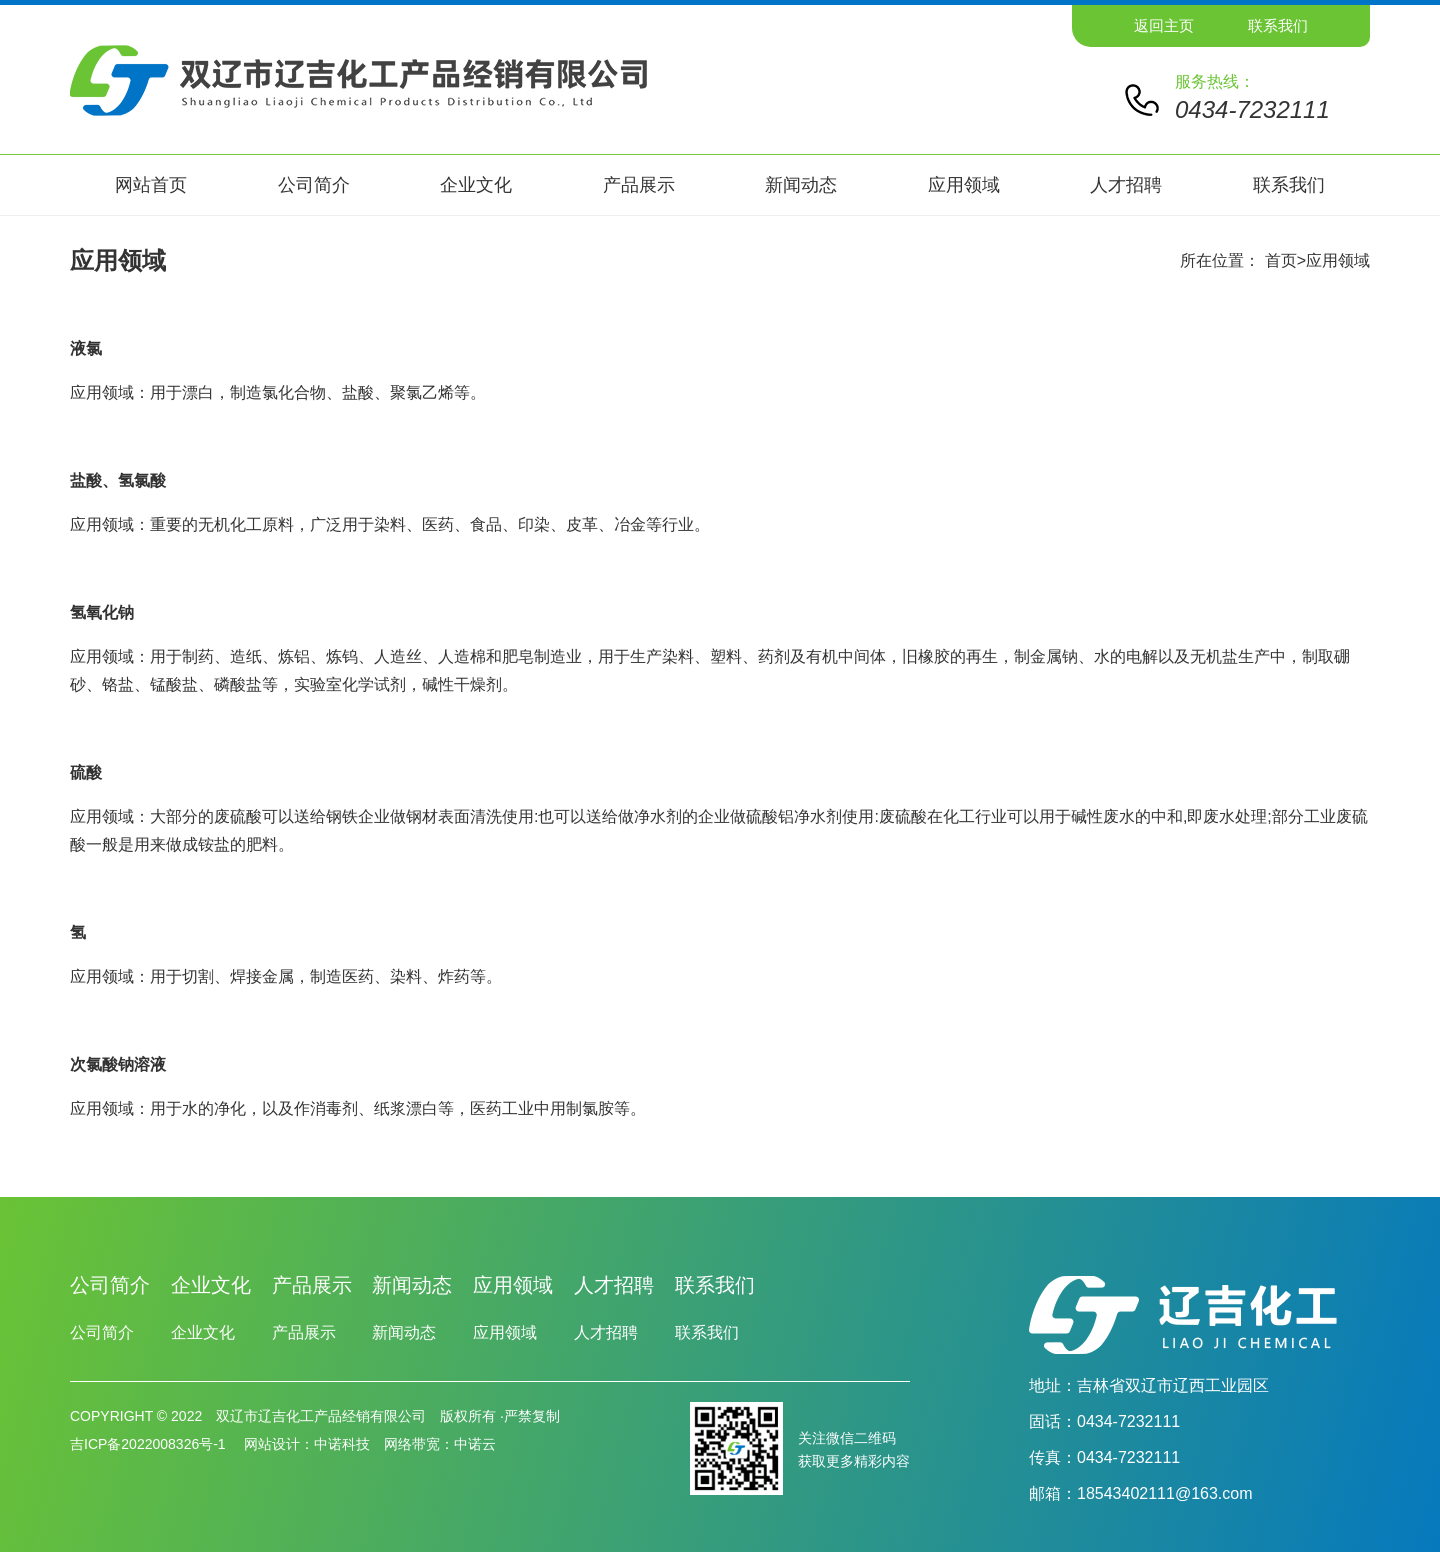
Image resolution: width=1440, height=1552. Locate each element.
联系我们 (1278, 25)
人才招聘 (1126, 185)
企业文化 (476, 185)
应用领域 (964, 185)
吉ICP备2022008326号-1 (150, 1444)
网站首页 (151, 185)
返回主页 (1164, 25)
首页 (1281, 260)
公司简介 (314, 185)
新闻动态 (801, 185)
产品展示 (639, 185)
